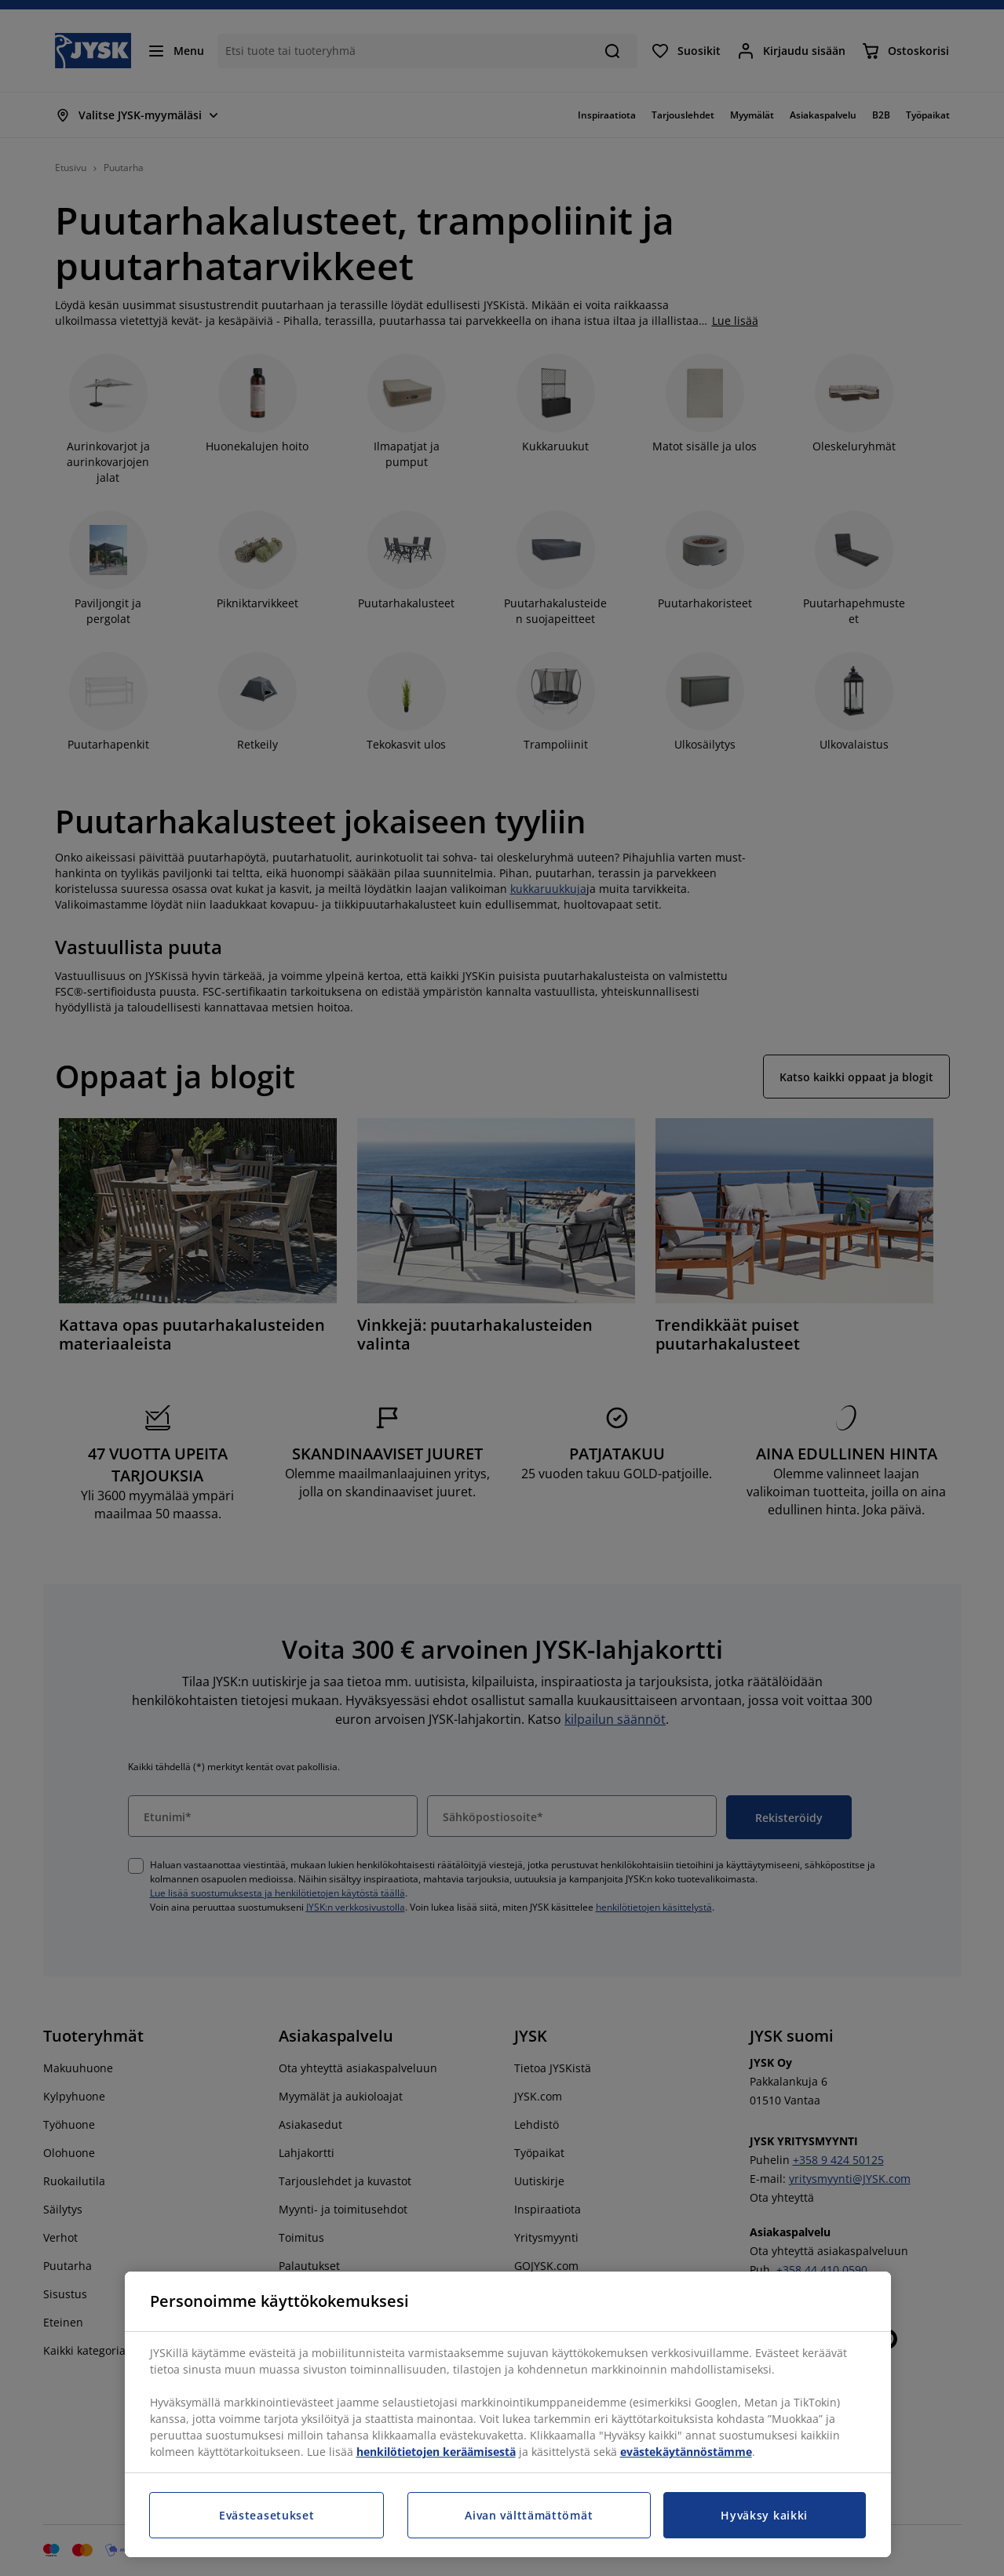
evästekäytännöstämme (686, 2451)
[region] (508, 2414)
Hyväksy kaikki (764, 2515)
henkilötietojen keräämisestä (436, 2451)
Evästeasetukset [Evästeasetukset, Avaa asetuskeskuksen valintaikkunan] (267, 2515)
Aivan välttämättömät (529, 2515)
